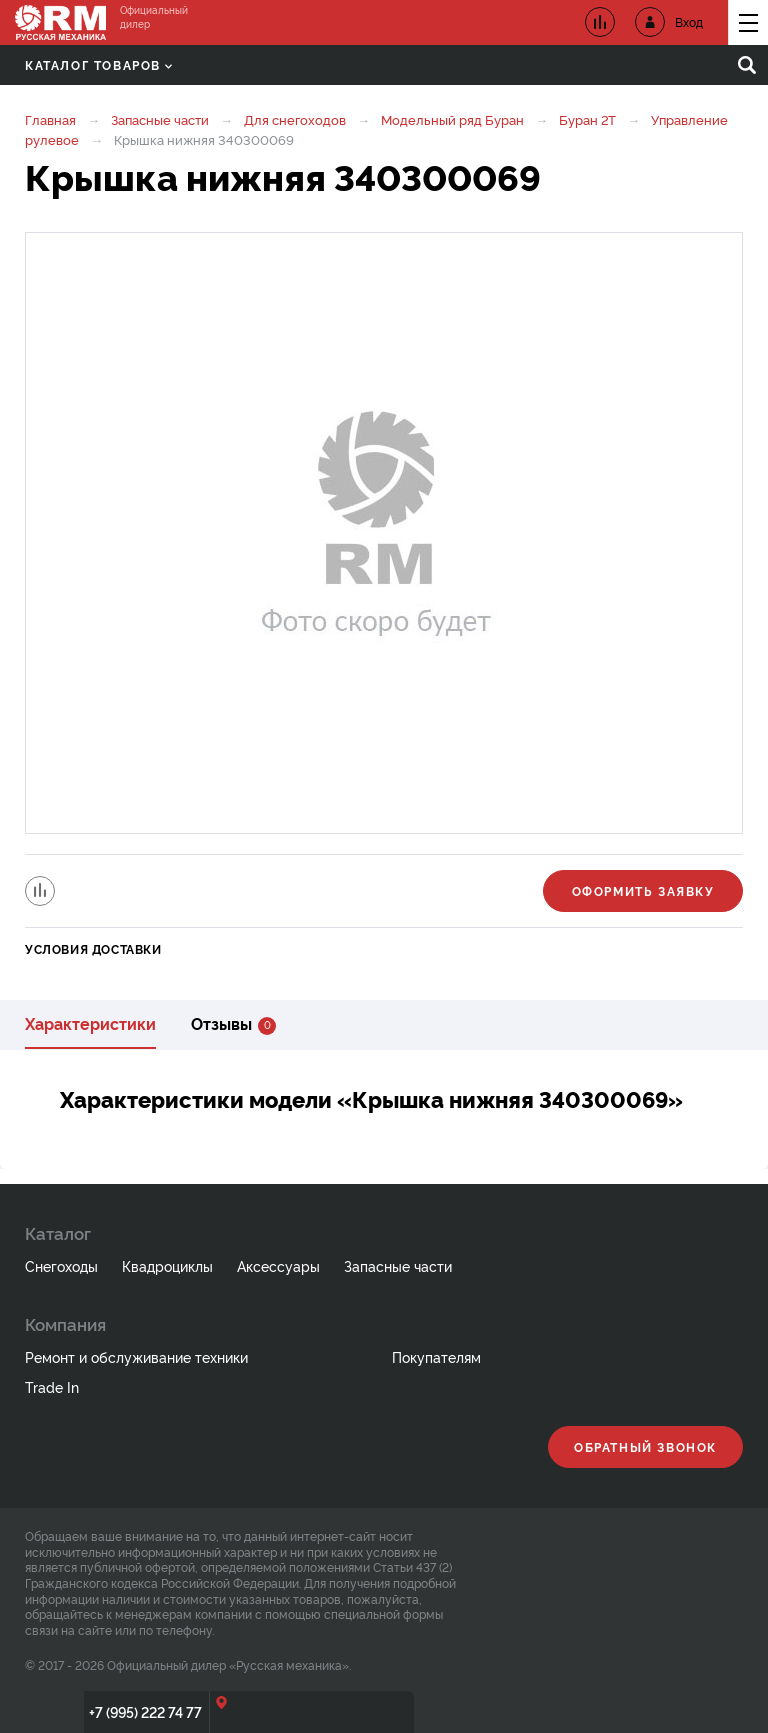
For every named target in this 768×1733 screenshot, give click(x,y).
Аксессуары (278, 1265)
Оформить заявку (643, 890)
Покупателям (436, 1356)
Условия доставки (93, 948)
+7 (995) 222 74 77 (145, 1711)
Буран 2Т (587, 119)
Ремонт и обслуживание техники (136, 1356)
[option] (384, 533)
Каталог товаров (98, 64)
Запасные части (160, 119)
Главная (50, 119)
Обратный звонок (645, 1446)
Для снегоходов (295, 119)
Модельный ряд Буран (452, 119)
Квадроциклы (167, 1265)
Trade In (52, 1386)
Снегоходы (61, 1265)
